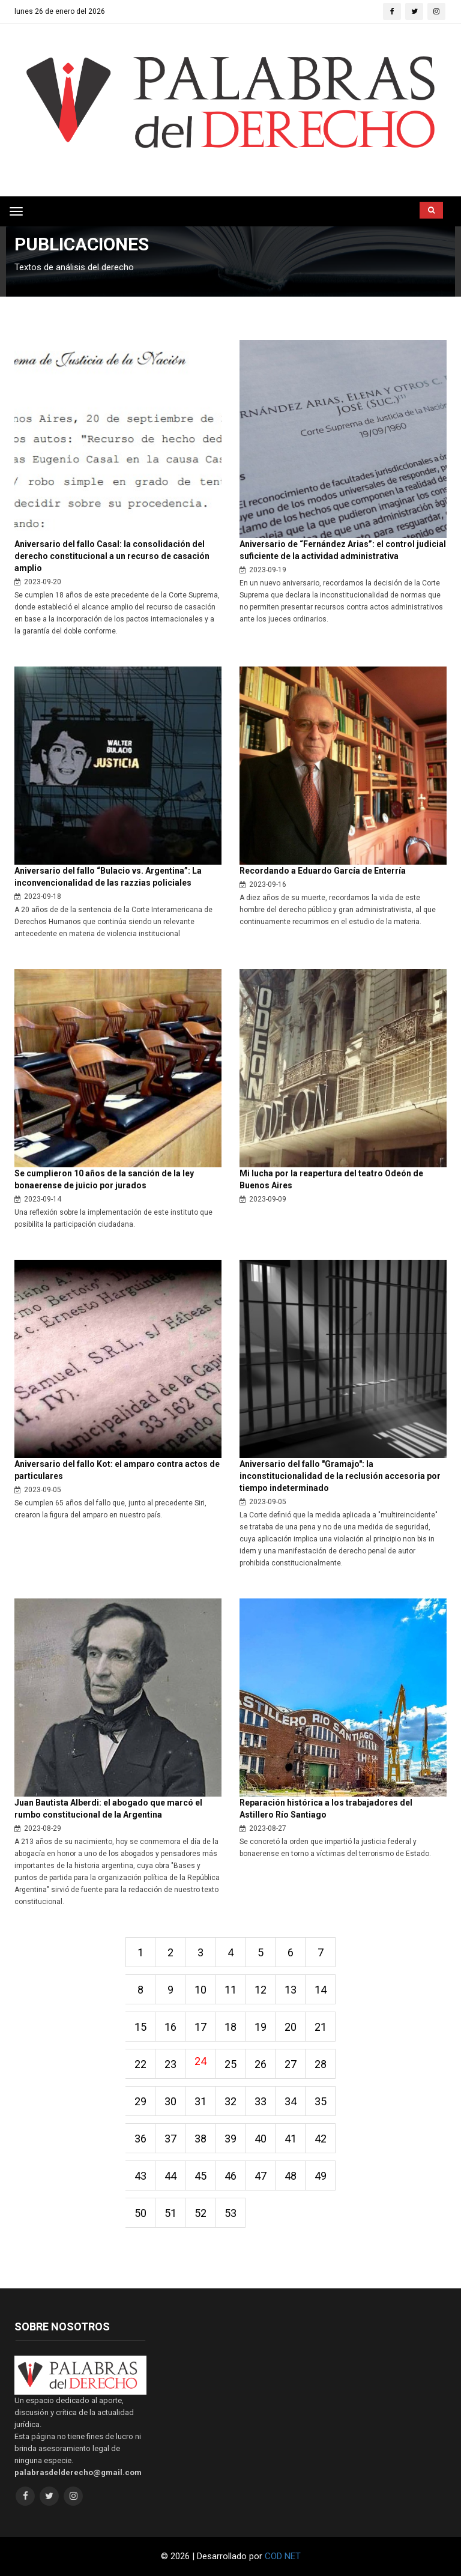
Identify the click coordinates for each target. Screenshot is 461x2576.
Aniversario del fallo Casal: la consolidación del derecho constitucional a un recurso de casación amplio (111, 556)
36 (140, 2138)
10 (200, 1989)
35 (321, 2101)
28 (321, 2064)
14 (321, 1989)
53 (230, 2213)
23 (170, 2064)
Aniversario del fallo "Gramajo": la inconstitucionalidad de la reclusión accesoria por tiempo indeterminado (340, 1476)
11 (230, 1989)
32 (230, 2101)
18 (230, 2027)
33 (261, 2101)
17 (200, 2027)
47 (261, 2175)
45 (200, 2175)
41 (291, 2138)
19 (261, 2027)
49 (321, 2175)
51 (170, 2213)
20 (291, 2027)
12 (261, 1989)
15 (140, 2027)
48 (291, 2175)
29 (140, 2101)
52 (200, 2213)
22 (140, 2064)
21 (321, 2027)
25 (230, 2064)
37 (170, 2138)
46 (230, 2175)
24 (200, 2061)
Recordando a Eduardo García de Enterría (323, 870)
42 (321, 2138)
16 (170, 2027)
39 (230, 2138)
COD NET (283, 2556)
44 (170, 2175)
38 (200, 2138)
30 (170, 2101)
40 (261, 2138)
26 (261, 2064)
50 (140, 2213)
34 (291, 2101)
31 (200, 2101)
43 (140, 2175)
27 (291, 2064)
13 (291, 1989)
